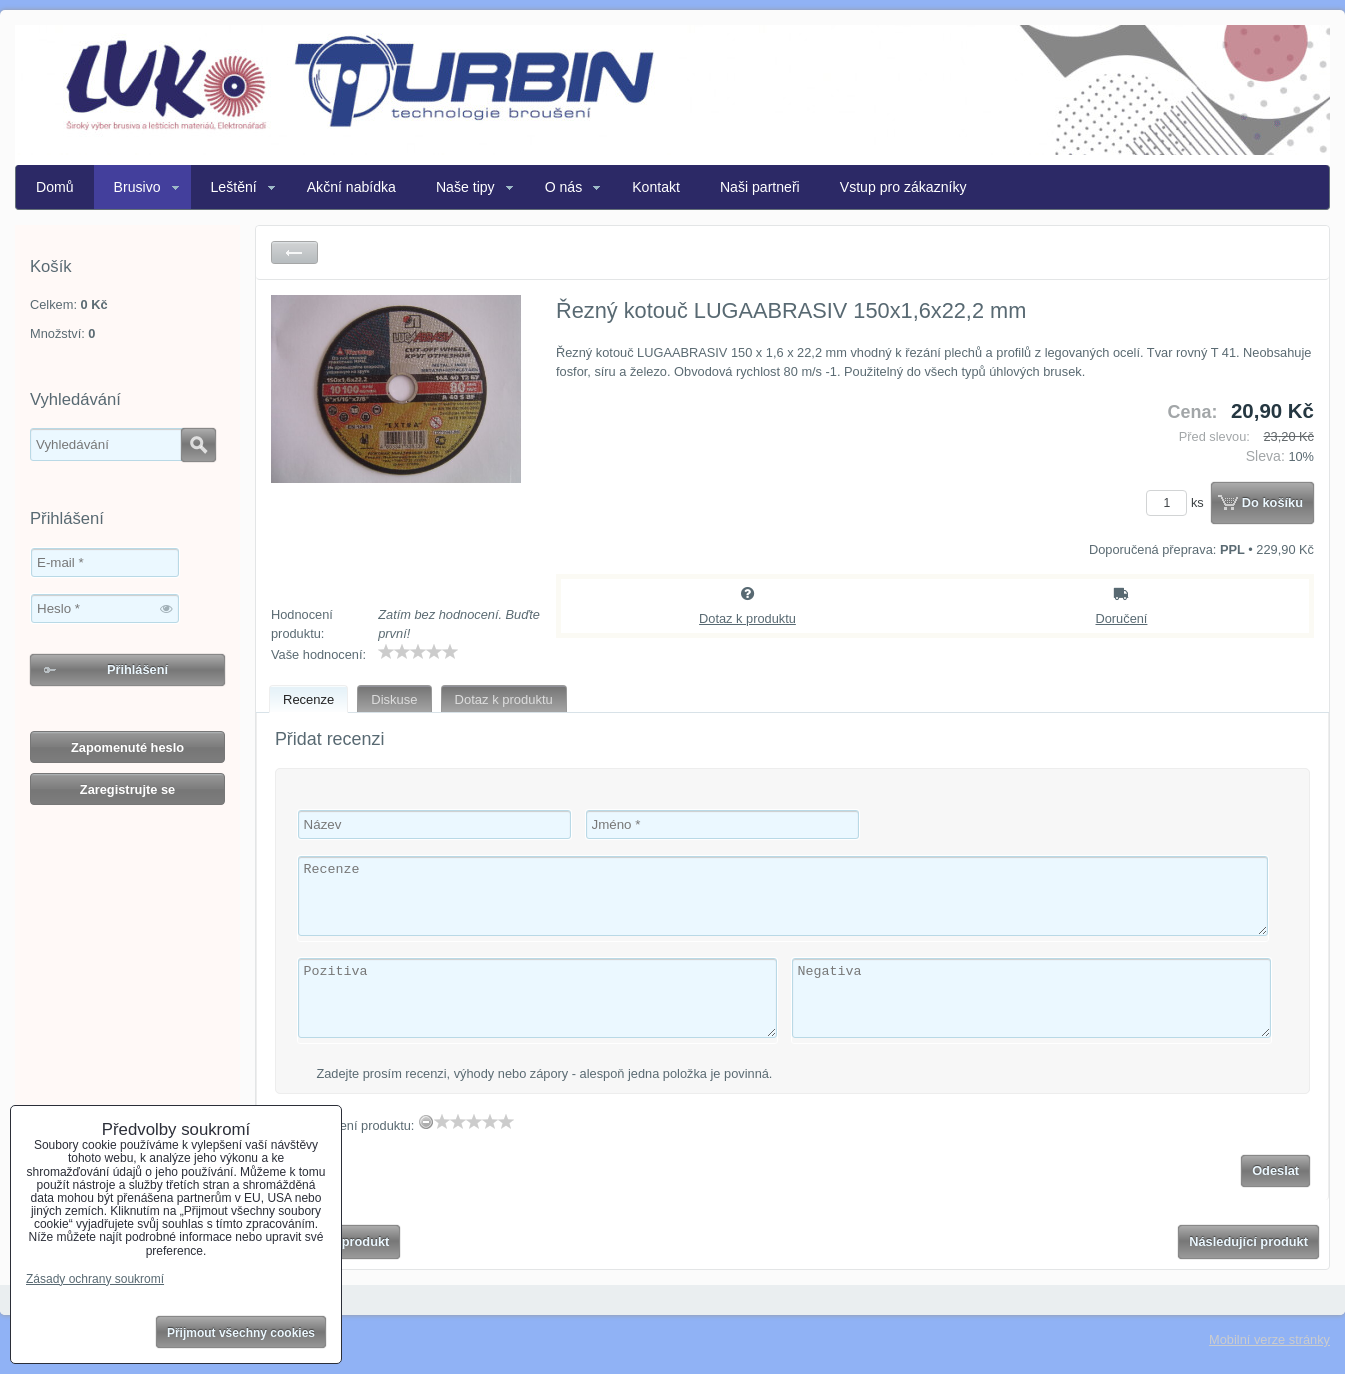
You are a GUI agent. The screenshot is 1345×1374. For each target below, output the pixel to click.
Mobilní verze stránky (1269, 1339)
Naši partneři (760, 187)
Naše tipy (465, 187)
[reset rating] (426, 1122)
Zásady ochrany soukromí (95, 1279)
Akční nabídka (351, 187)
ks (1178, 502)
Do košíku (1272, 502)
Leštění (234, 187)
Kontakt (656, 187)
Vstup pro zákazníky (903, 187)
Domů (55, 187)
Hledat (198, 445)
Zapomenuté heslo (127, 747)
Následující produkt (1248, 1241)
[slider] (418, 652)
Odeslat (1275, 1170)
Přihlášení (137, 669)
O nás (564, 187)
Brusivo (137, 187)
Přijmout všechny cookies (241, 1333)
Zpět (294, 252)
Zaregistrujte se (127, 789)
